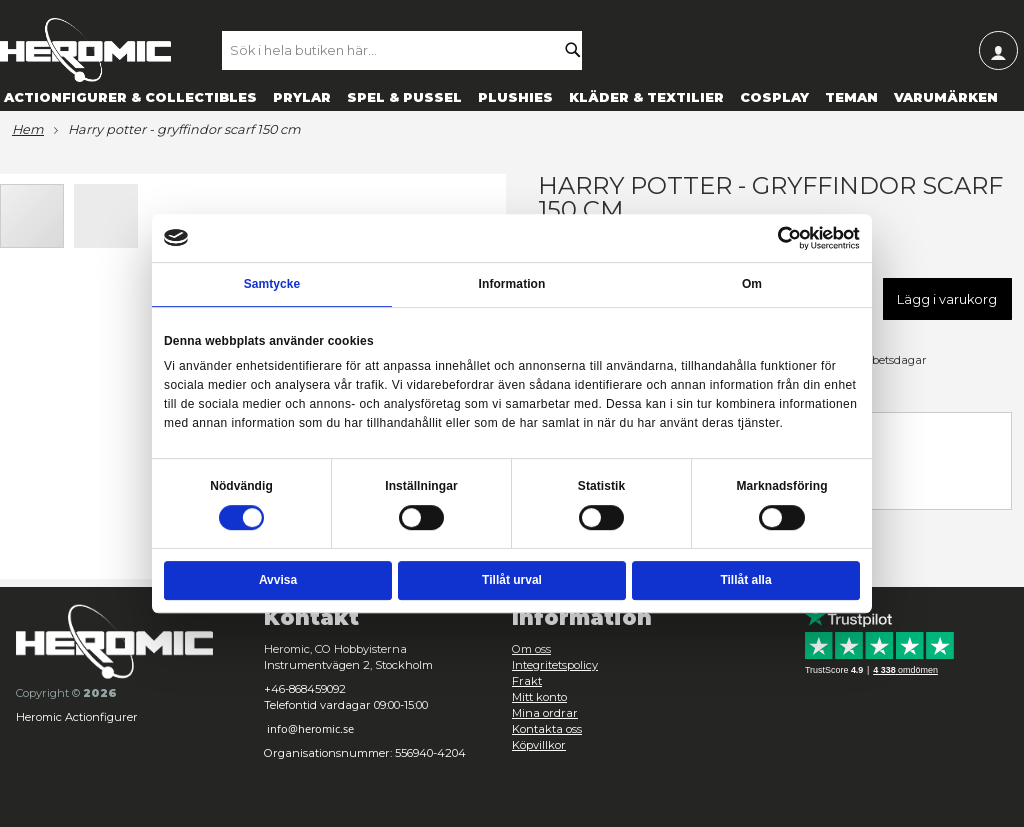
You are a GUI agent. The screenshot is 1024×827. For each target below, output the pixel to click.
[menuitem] (130, 96)
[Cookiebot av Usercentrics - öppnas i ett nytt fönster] (790, 238)
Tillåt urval (512, 581)
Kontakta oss (547, 729)
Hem (28, 130)
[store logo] (85, 50)
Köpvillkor (539, 745)
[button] (106, 215)
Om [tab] (752, 284)
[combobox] (411, 50)
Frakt (527, 681)
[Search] (578, 50)
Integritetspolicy (555, 665)
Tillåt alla (745, 581)
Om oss (531, 649)
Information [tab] (512, 284)
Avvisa (278, 581)
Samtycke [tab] (272, 284)
